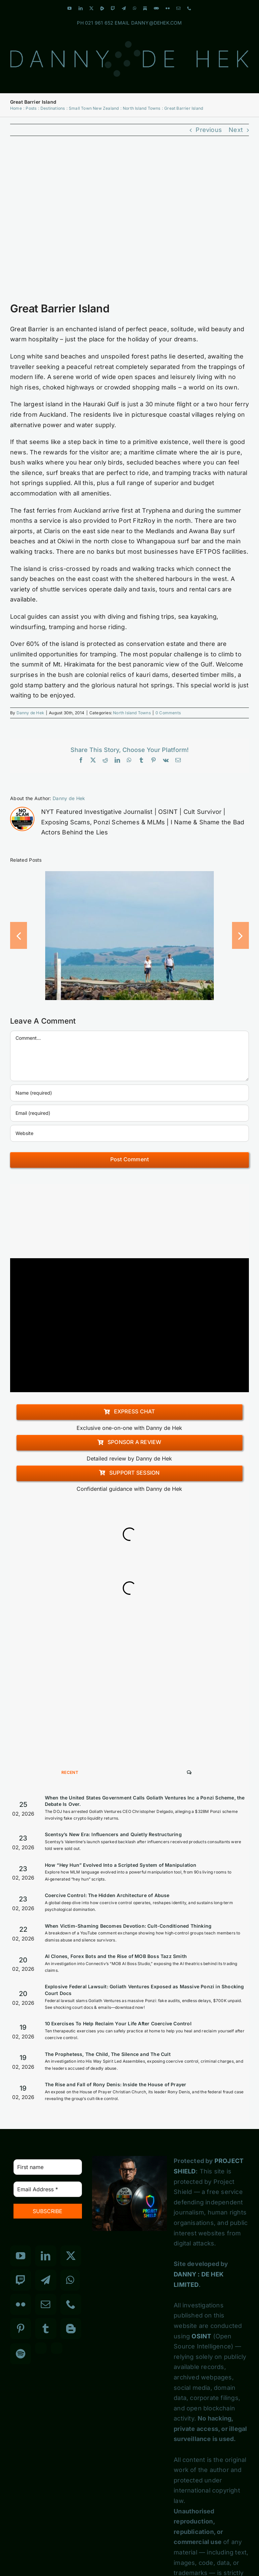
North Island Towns (132, 712)
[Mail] (45, 2304)
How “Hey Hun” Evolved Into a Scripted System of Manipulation (121, 1865)
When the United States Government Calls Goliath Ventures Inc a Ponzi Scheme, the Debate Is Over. (145, 1801)
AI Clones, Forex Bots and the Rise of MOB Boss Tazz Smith (116, 1956)
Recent (69, 1772)
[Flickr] (20, 2304)
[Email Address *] (47, 2189)
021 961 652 (99, 23)
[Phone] (70, 2304)
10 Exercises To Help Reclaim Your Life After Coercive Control (118, 2023)
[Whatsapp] (70, 2280)
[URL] (129, 1133)
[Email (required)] (129, 1113)
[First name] (47, 2167)
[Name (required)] (129, 1093)
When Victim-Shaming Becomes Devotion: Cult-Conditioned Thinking (128, 1926)
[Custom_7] (56, 2348)
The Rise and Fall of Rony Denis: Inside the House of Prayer (115, 2084)
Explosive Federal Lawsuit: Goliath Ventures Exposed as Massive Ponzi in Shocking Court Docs (144, 1990)
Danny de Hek (30, 712)
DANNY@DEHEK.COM (156, 23)
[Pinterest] (20, 2328)
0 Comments (168, 712)
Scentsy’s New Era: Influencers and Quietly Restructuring (113, 1834)
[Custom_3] (41, 2348)
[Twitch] (20, 2280)
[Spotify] (20, 2353)
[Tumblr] (45, 2328)
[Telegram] (45, 2280)
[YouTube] (20, 2255)
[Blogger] (70, 2328)
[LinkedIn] (45, 2255)
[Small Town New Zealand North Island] (129, 223)
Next (236, 129)
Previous (209, 129)
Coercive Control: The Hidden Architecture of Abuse (107, 1895)
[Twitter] (70, 2255)
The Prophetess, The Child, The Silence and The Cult (108, 2054)
